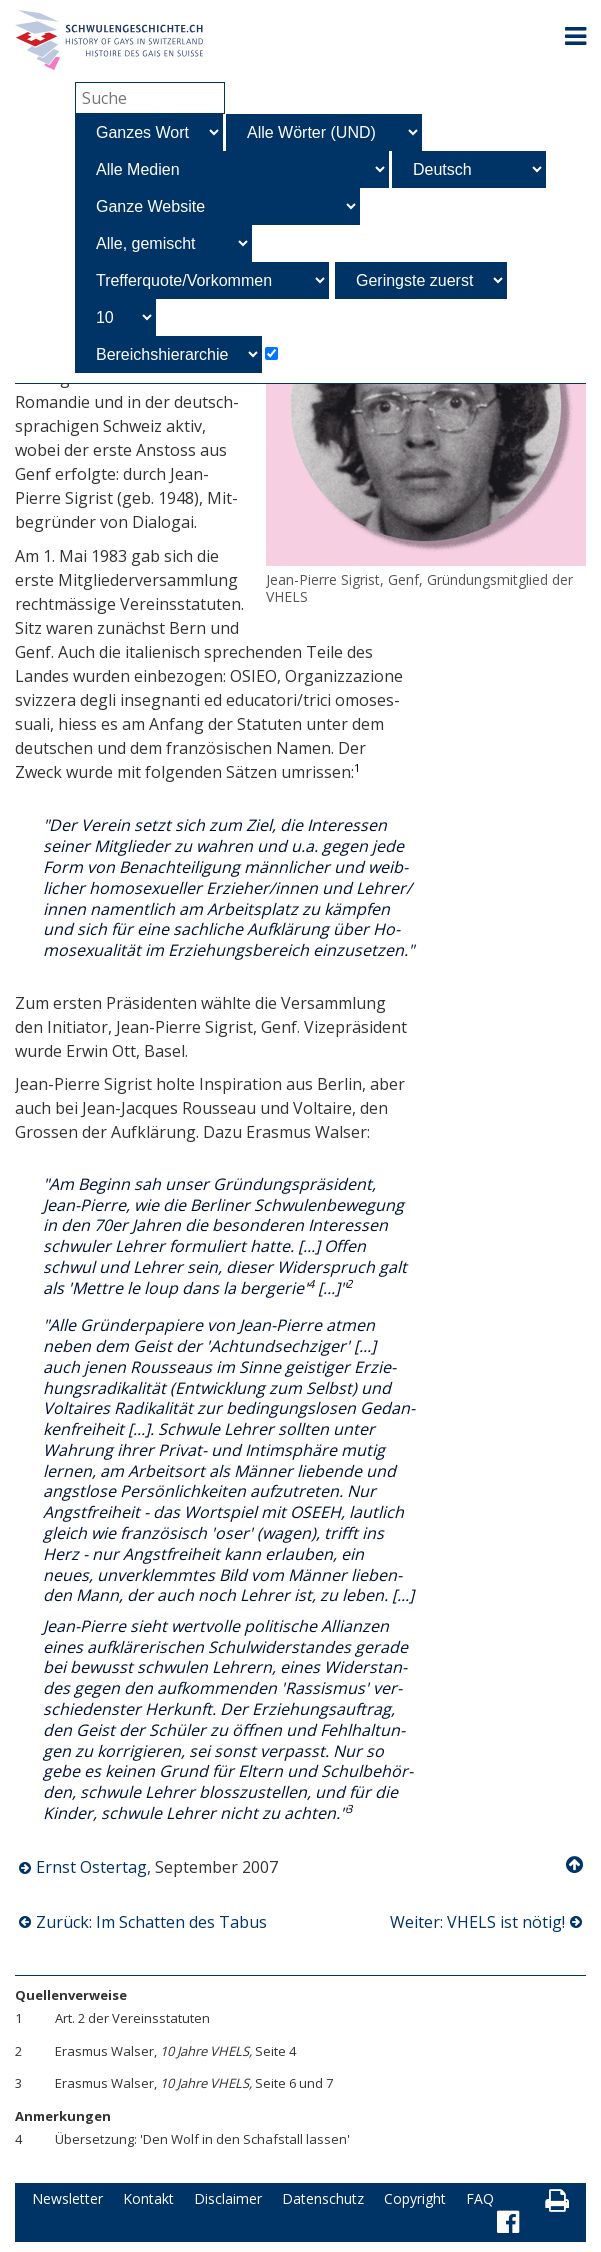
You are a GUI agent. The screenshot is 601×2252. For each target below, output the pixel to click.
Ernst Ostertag (91, 1867)
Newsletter (67, 2198)
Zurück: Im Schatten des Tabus (151, 1922)
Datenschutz (323, 2198)
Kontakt (148, 2198)
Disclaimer (228, 2198)
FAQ (480, 2198)
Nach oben (576, 1865)
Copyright (415, 2198)
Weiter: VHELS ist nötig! (477, 1922)
